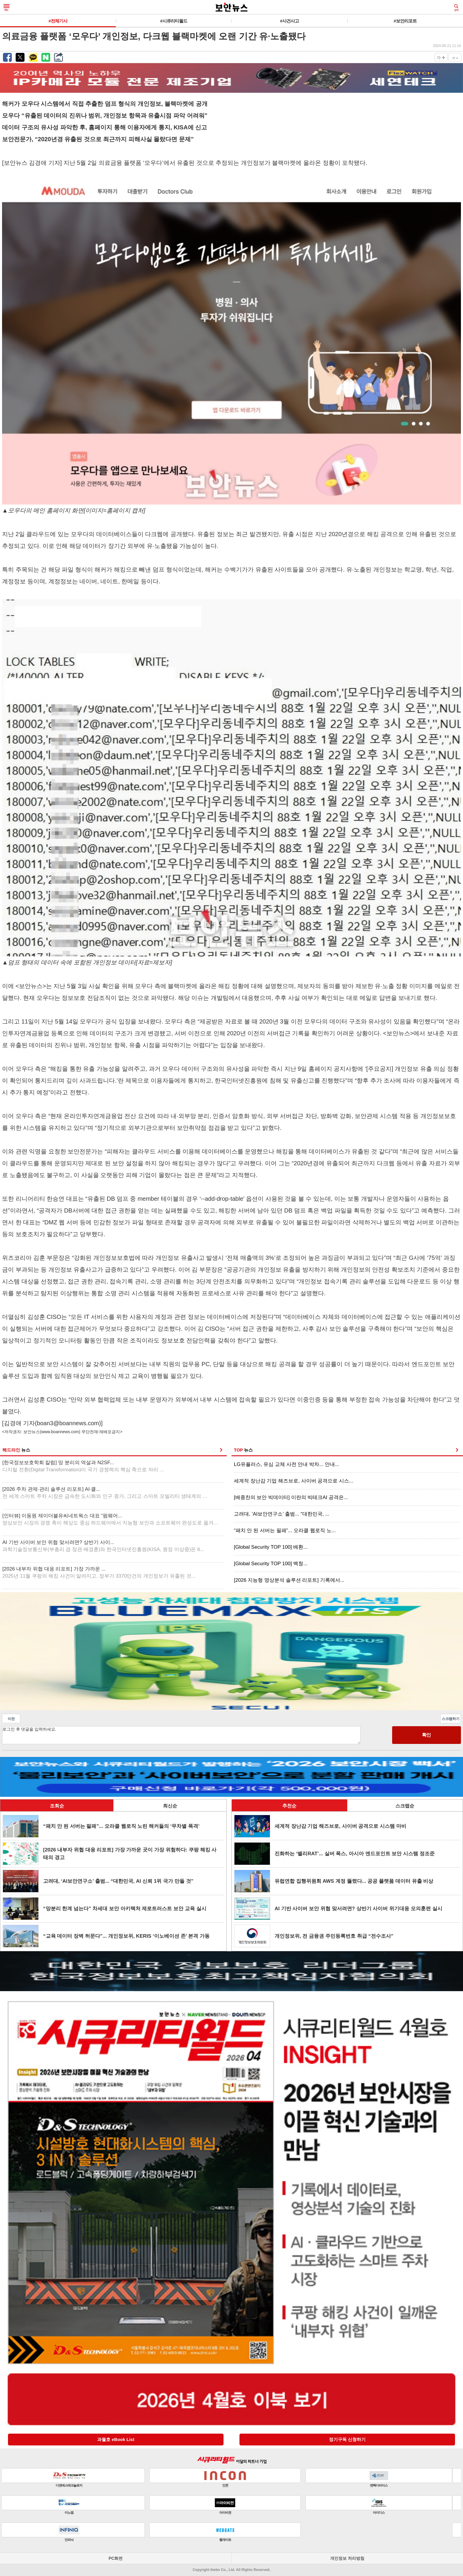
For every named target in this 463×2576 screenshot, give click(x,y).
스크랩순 (404, 1805)
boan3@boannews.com (68, 1423)
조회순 (57, 1805)
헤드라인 (16, 1449)
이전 (11, 1719)
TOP (243, 1449)
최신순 (170, 1805)
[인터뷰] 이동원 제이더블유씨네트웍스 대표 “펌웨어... (110, 1519)
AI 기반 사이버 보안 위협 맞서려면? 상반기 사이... (103, 1546)
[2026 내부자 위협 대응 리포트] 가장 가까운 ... (98, 1572)
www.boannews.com (60, 1431)
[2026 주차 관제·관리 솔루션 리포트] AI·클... (104, 1492)
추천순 (289, 1805)
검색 (456, 7)
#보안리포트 (405, 20)
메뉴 (6, 7)
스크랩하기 (450, 1719)
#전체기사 (57, 20)
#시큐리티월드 (173, 20)
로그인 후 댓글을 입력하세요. (181, 1735)
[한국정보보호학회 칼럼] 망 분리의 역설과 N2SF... (83, 1466)
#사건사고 (289, 20)
